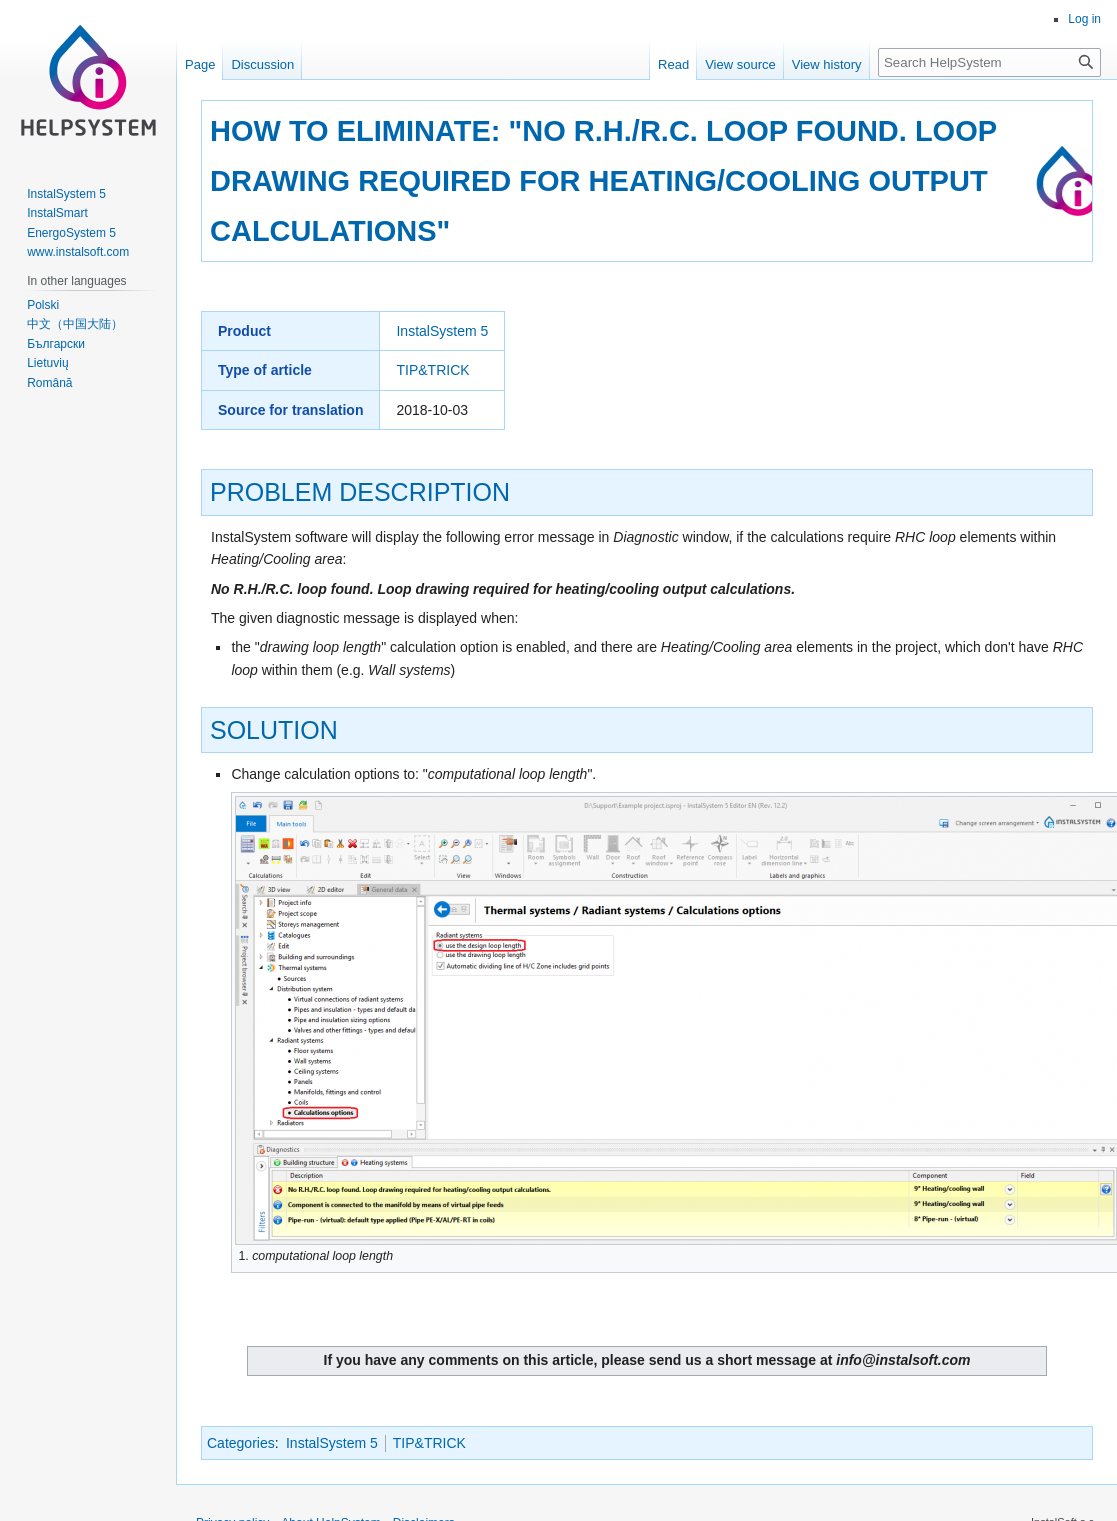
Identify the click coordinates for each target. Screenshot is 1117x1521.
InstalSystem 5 (442, 331)
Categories (241, 1443)
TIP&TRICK (432, 370)
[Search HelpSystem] (989, 62)
